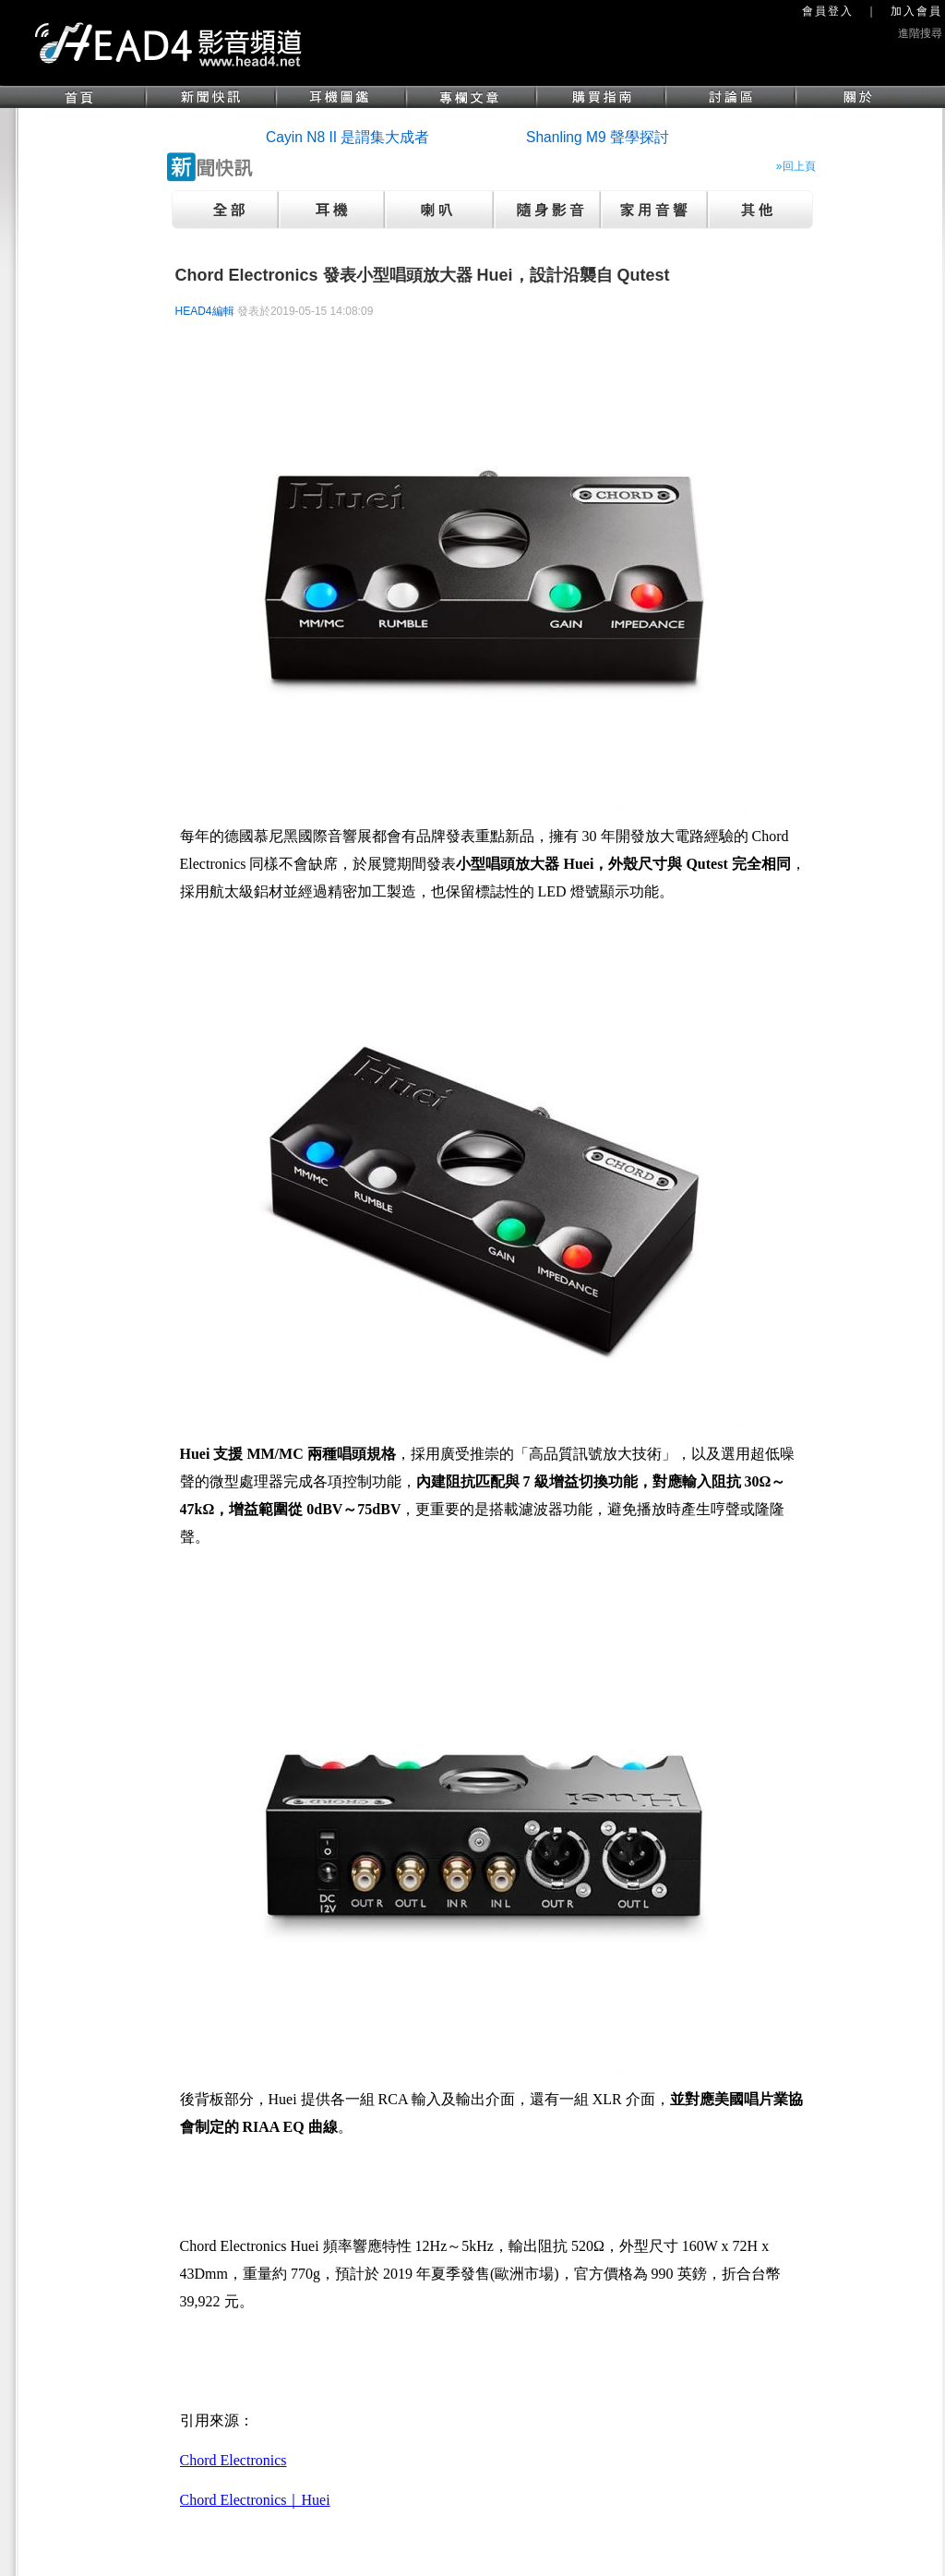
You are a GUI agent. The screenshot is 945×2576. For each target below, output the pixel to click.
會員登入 (828, 11)
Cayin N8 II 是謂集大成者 (347, 137)
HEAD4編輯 (204, 311)
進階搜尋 (920, 33)
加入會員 (916, 11)
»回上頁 (796, 166)
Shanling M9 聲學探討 (597, 137)
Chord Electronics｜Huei (255, 2500)
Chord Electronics (233, 2460)
